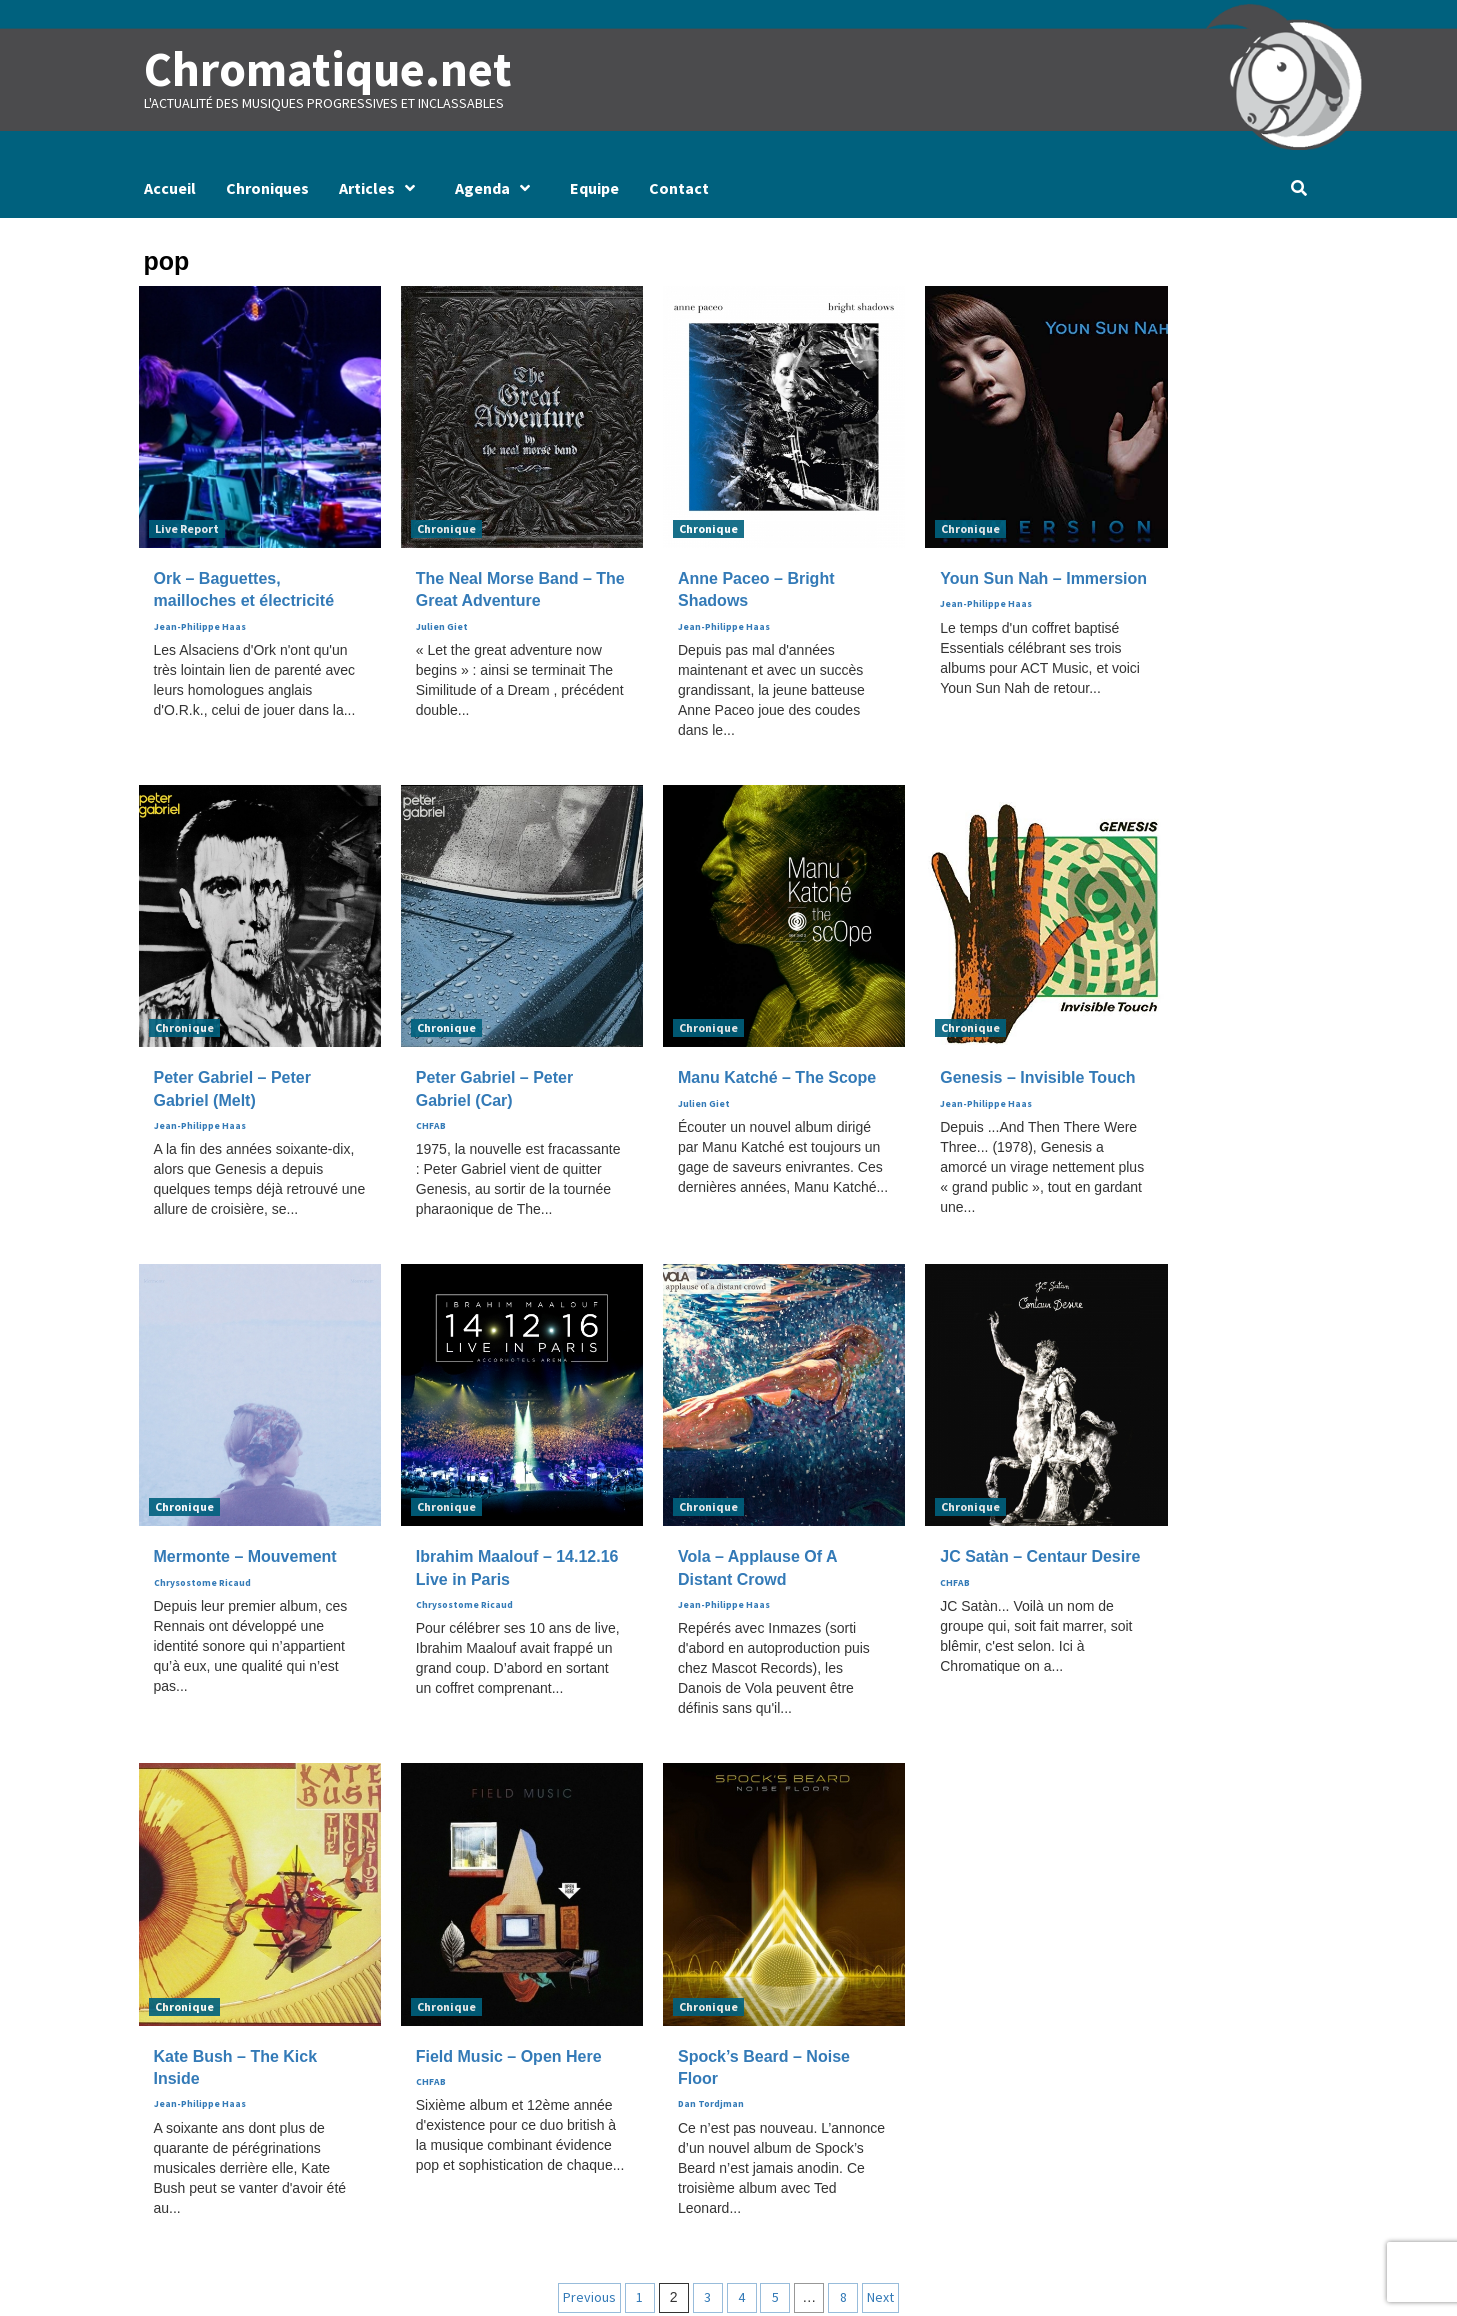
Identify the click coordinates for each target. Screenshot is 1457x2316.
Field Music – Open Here (509, 2055)
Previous (589, 2296)
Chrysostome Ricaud (202, 1582)
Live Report (187, 528)
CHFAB (431, 1126)
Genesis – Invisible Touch (1037, 1077)
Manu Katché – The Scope (777, 1077)
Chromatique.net (326, 69)
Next (880, 2296)
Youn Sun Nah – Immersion (1043, 578)
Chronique (446, 528)
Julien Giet (442, 627)
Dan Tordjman (711, 2104)
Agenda (497, 188)
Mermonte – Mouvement (245, 1556)
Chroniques (267, 188)
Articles (382, 188)
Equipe (594, 188)
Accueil (170, 188)
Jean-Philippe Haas (200, 627)
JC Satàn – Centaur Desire (1040, 1556)
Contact (679, 188)
